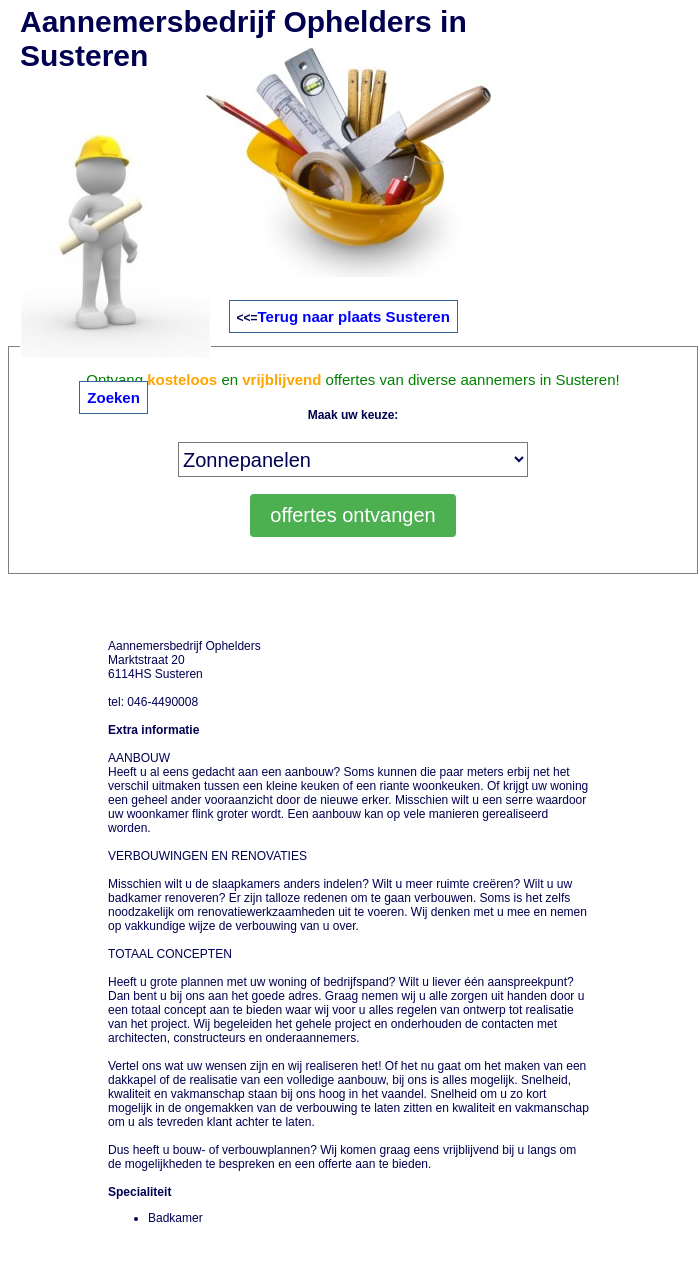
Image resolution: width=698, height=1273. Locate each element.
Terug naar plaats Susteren (354, 316)
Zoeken (113, 397)
